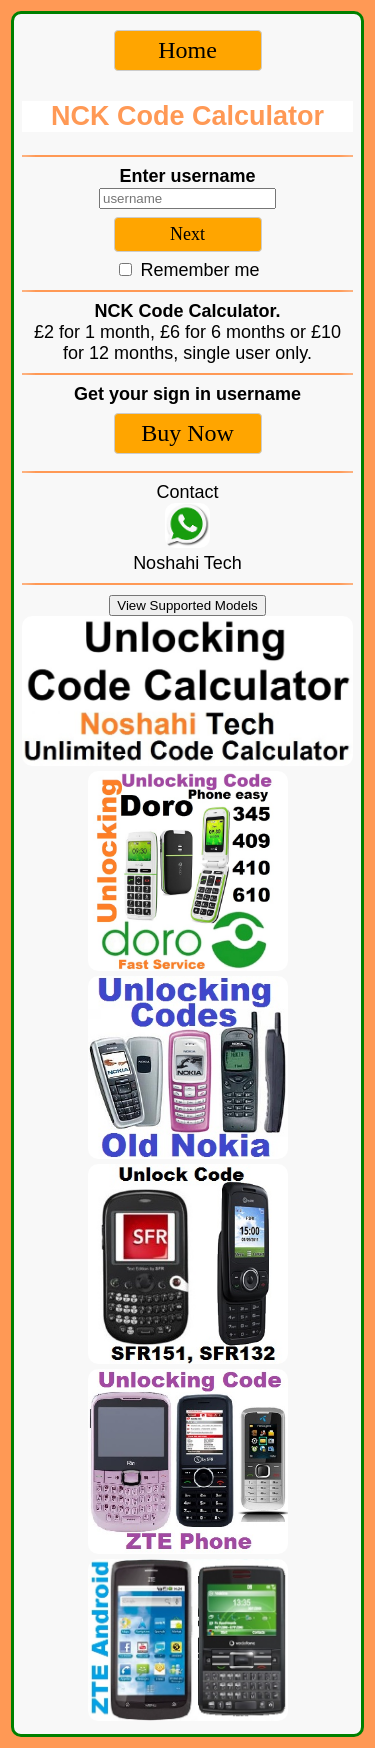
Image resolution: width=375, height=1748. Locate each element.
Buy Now (187, 433)
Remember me (189, 270)
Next (187, 234)
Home (187, 50)
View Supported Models (187, 605)
